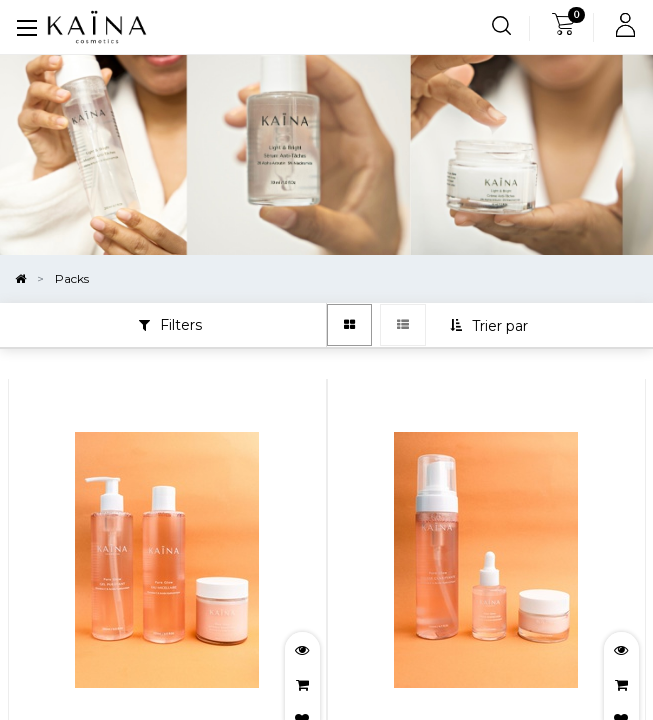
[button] (491, 326)
